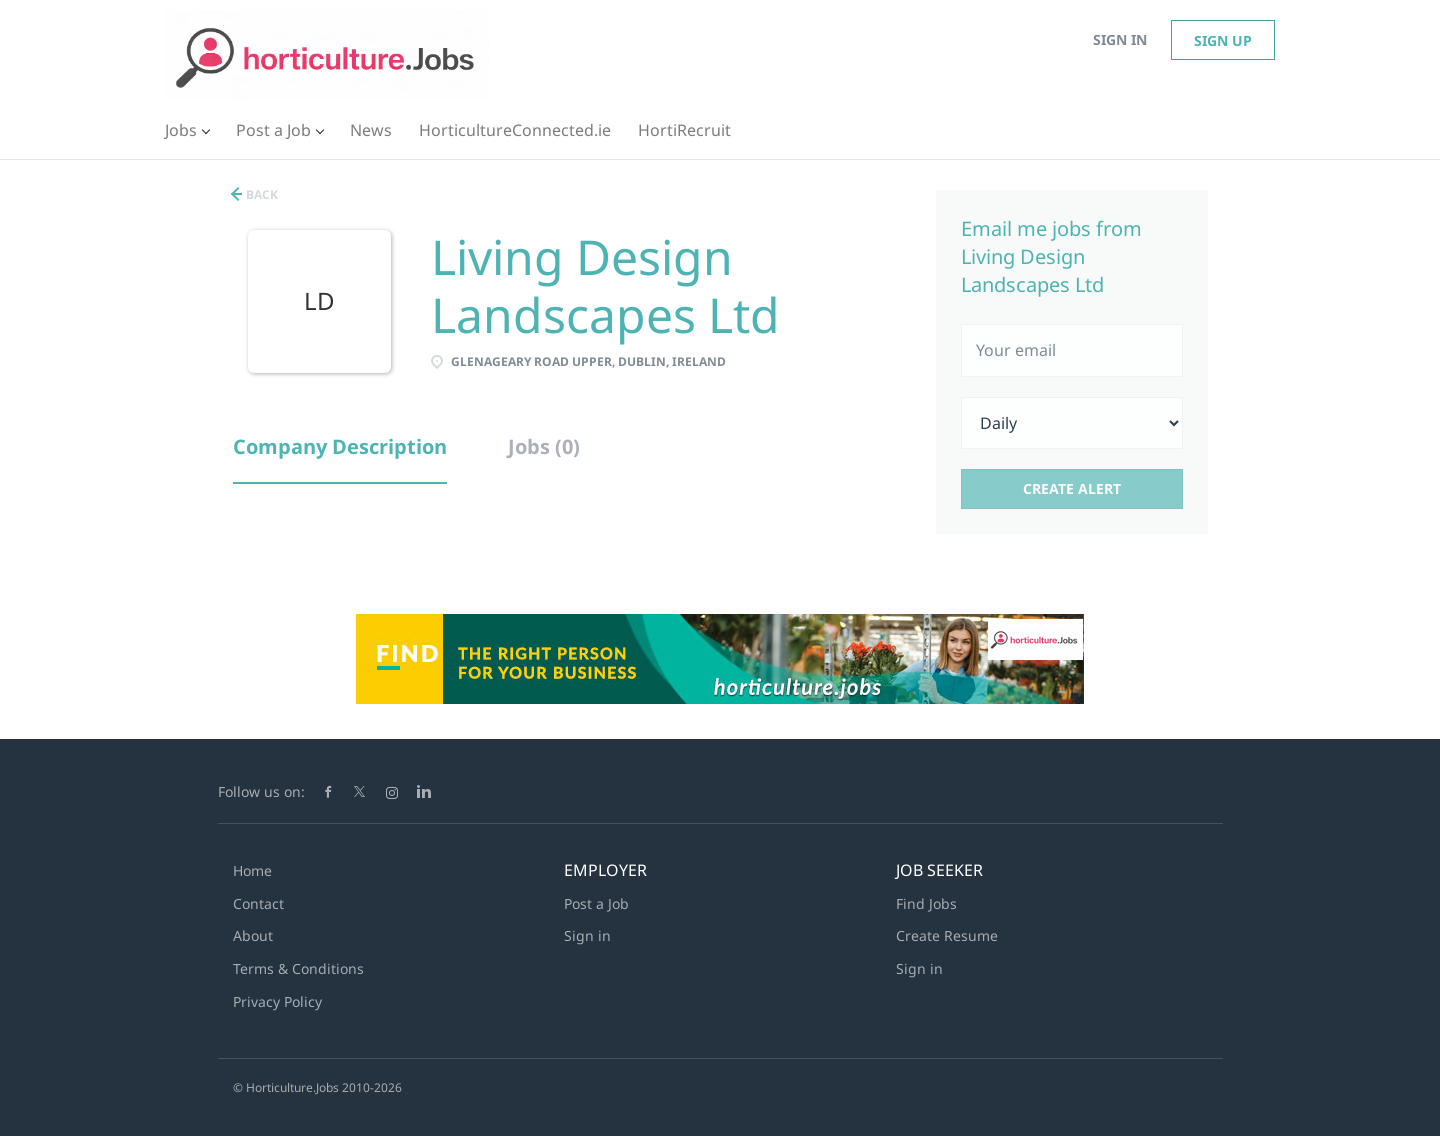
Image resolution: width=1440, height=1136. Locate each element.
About (253, 935)
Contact (258, 903)
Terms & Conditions (298, 968)
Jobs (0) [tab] (544, 446)
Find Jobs (926, 903)
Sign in (1120, 39)
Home (252, 870)
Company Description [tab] (340, 446)
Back (260, 194)
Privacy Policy (277, 1001)
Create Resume (947, 935)
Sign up (1223, 40)
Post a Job (596, 903)
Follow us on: (261, 791)
